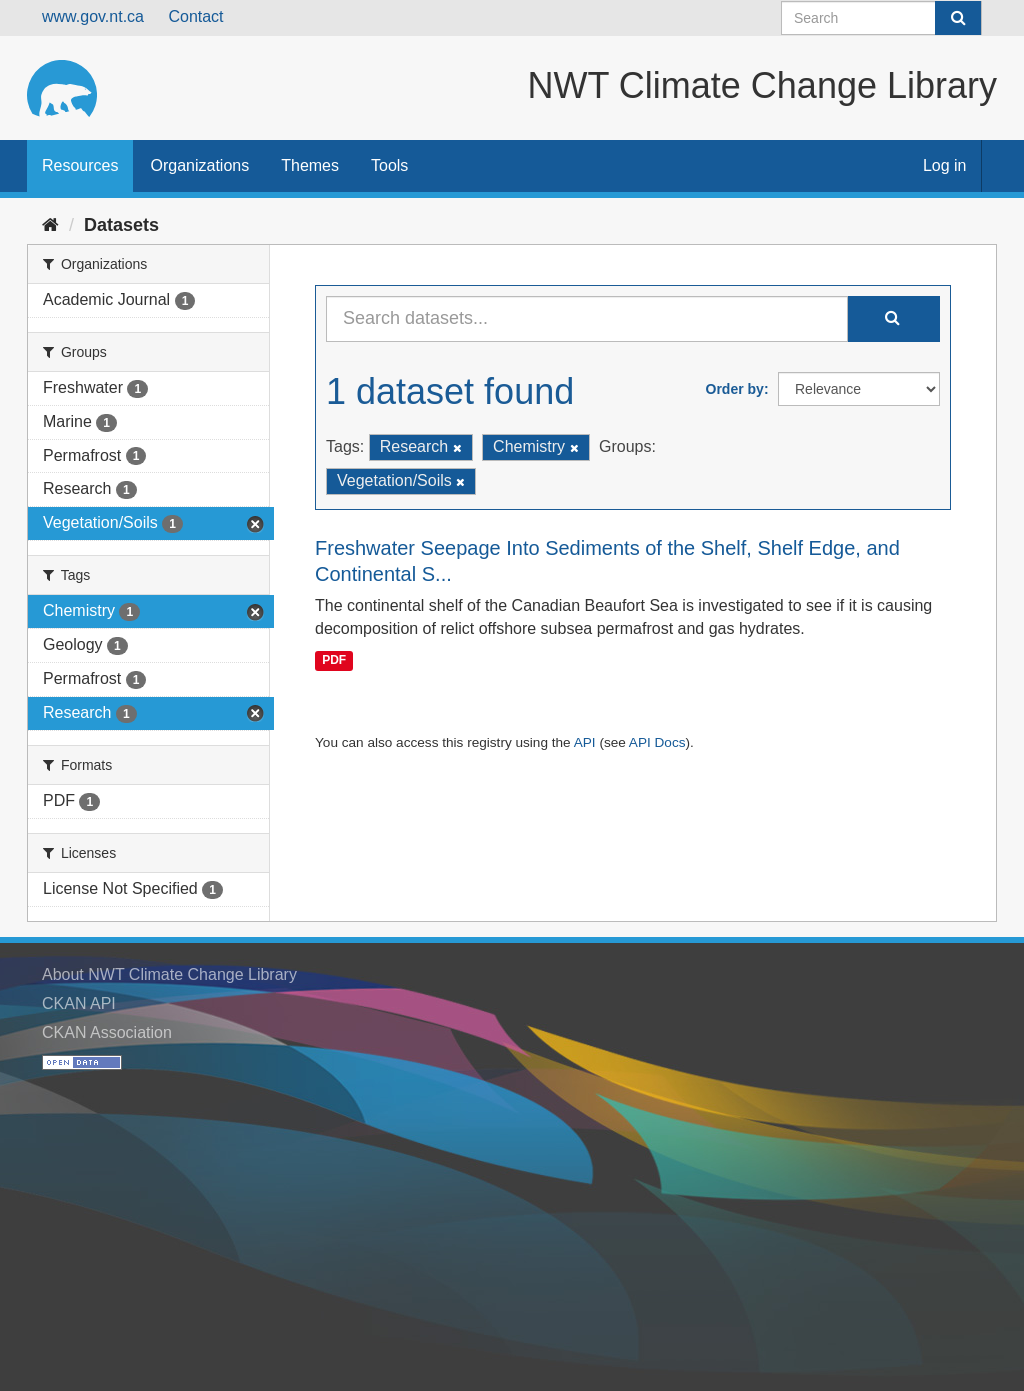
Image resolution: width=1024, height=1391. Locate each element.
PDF (334, 660)
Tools (389, 165)
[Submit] (958, 18)
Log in (945, 165)
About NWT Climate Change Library (169, 974)
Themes (310, 165)
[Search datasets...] (587, 319)
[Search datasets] (881, 18)
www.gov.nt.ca (93, 16)
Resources (80, 165)
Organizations (199, 165)
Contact (195, 16)
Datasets (121, 225)
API (585, 742)
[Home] (50, 225)
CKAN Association (107, 1032)
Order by (735, 389)
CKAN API (79, 1003)
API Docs (657, 742)
